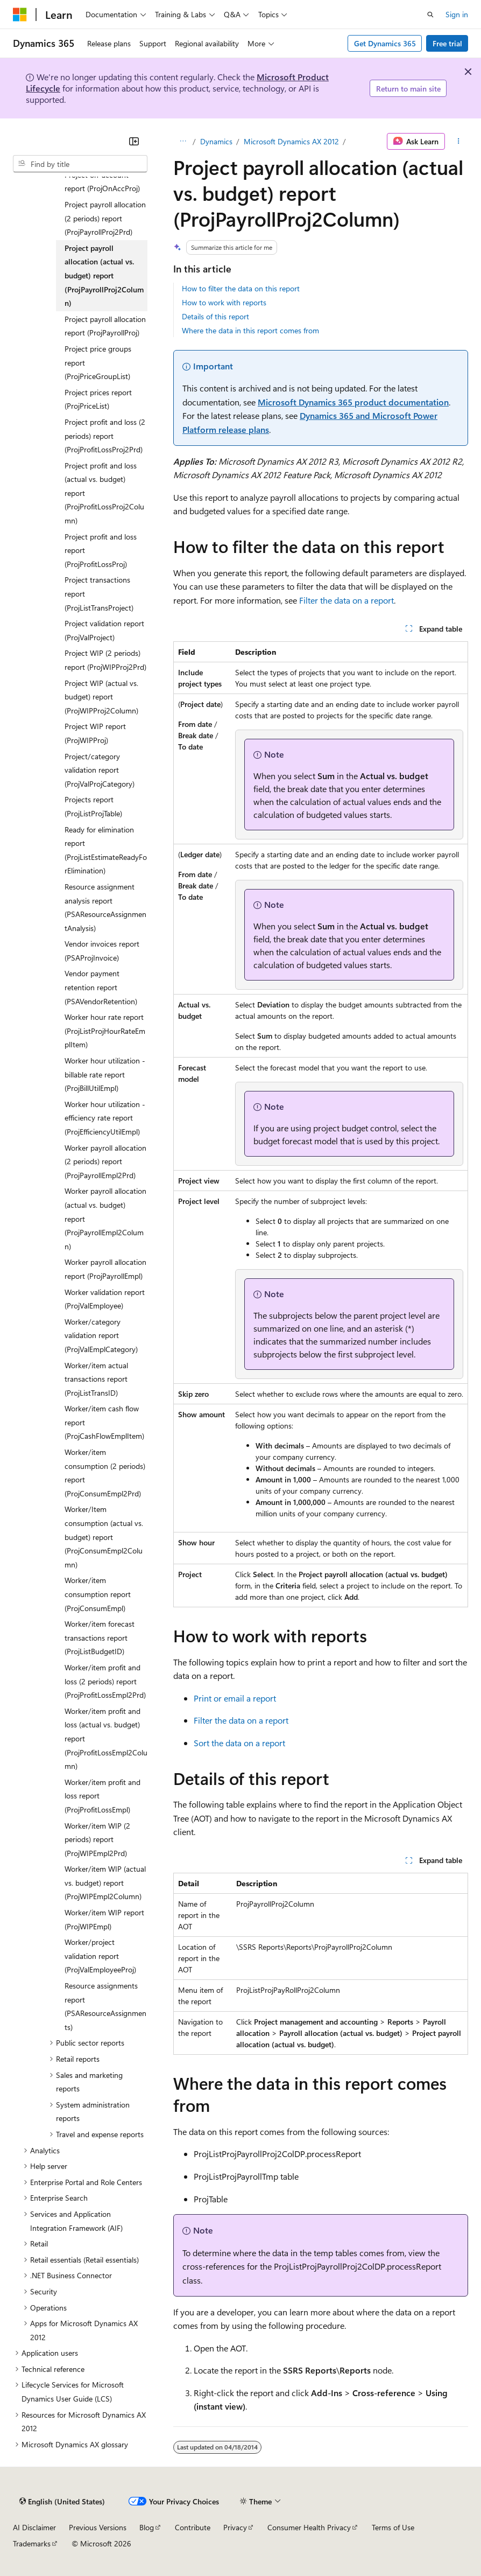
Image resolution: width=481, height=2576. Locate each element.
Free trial (447, 43)
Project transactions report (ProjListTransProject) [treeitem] (99, 593)
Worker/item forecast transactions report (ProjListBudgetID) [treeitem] (100, 1637)
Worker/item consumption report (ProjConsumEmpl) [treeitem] (98, 1594)
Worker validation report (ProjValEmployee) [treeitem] (105, 1299)
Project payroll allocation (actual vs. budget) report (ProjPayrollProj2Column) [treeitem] (104, 275)
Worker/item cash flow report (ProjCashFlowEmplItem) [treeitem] (104, 1422)
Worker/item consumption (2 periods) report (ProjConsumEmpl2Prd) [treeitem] (105, 1473)
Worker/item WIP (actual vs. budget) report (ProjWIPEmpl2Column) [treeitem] (105, 1882)
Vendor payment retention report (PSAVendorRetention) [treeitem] (101, 987)
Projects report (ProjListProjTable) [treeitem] (93, 806)
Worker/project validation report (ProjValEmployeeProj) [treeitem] (100, 1956)
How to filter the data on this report (241, 288)
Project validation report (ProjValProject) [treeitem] (104, 630)
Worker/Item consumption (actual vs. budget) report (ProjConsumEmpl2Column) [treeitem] (104, 1536)
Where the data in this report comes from (250, 330)
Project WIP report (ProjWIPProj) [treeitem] (95, 733)
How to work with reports (224, 302)
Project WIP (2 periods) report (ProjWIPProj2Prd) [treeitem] (105, 660)
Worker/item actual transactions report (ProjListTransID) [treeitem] (96, 1379)
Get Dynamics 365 (385, 43)
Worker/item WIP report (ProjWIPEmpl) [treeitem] (104, 1919)
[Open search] (430, 14)
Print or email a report (235, 1698)
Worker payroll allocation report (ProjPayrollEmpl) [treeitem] (105, 1269)
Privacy (235, 2527)
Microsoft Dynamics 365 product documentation (353, 402)
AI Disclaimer (34, 2527)
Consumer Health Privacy (309, 2527)
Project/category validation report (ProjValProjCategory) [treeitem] (100, 770)
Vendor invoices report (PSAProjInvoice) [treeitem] (102, 951)
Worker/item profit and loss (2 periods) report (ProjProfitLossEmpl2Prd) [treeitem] (105, 1681)
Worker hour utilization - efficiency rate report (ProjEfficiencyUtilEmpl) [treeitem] (105, 1118)
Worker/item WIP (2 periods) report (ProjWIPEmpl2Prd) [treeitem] (97, 1839)
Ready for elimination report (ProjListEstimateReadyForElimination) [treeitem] (106, 850)
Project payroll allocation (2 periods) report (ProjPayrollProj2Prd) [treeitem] (105, 218)
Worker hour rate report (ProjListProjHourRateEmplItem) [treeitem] (105, 1030)
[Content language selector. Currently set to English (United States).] (62, 2501)
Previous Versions (97, 2527)
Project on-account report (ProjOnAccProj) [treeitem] (102, 182)
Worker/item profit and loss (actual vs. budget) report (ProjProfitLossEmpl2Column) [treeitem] (106, 1738)
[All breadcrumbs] (182, 141)
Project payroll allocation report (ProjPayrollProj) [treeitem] (105, 326)
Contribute (192, 2527)
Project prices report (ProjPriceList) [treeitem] (98, 399)
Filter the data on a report (346, 600)
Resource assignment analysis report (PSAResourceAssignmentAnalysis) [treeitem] (105, 907)
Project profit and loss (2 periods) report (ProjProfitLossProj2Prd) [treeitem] (105, 435)
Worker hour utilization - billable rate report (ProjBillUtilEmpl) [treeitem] (105, 1074)
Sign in (456, 14)
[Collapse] (134, 141)
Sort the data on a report (239, 1742)
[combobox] (80, 163)
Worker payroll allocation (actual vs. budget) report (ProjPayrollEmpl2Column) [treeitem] (105, 1218)
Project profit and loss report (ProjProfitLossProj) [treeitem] (101, 550)
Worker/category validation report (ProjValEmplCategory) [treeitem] (101, 1335)
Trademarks (32, 2543)
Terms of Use (393, 2527)
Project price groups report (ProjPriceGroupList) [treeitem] (98, 362)
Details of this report (215, 316)
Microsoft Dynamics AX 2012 (291, 141)
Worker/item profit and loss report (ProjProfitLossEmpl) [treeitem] (102, 1796)
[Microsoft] (20, 15)
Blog (146, 2527)
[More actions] (458, 141)
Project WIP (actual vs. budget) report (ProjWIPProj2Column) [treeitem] (101, 697)
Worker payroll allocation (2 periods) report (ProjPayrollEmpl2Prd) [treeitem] (105, 1161)
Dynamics (216, 141)
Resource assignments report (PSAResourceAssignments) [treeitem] (105, 2006)
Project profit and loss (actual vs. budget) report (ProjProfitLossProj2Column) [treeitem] (104, 493)
